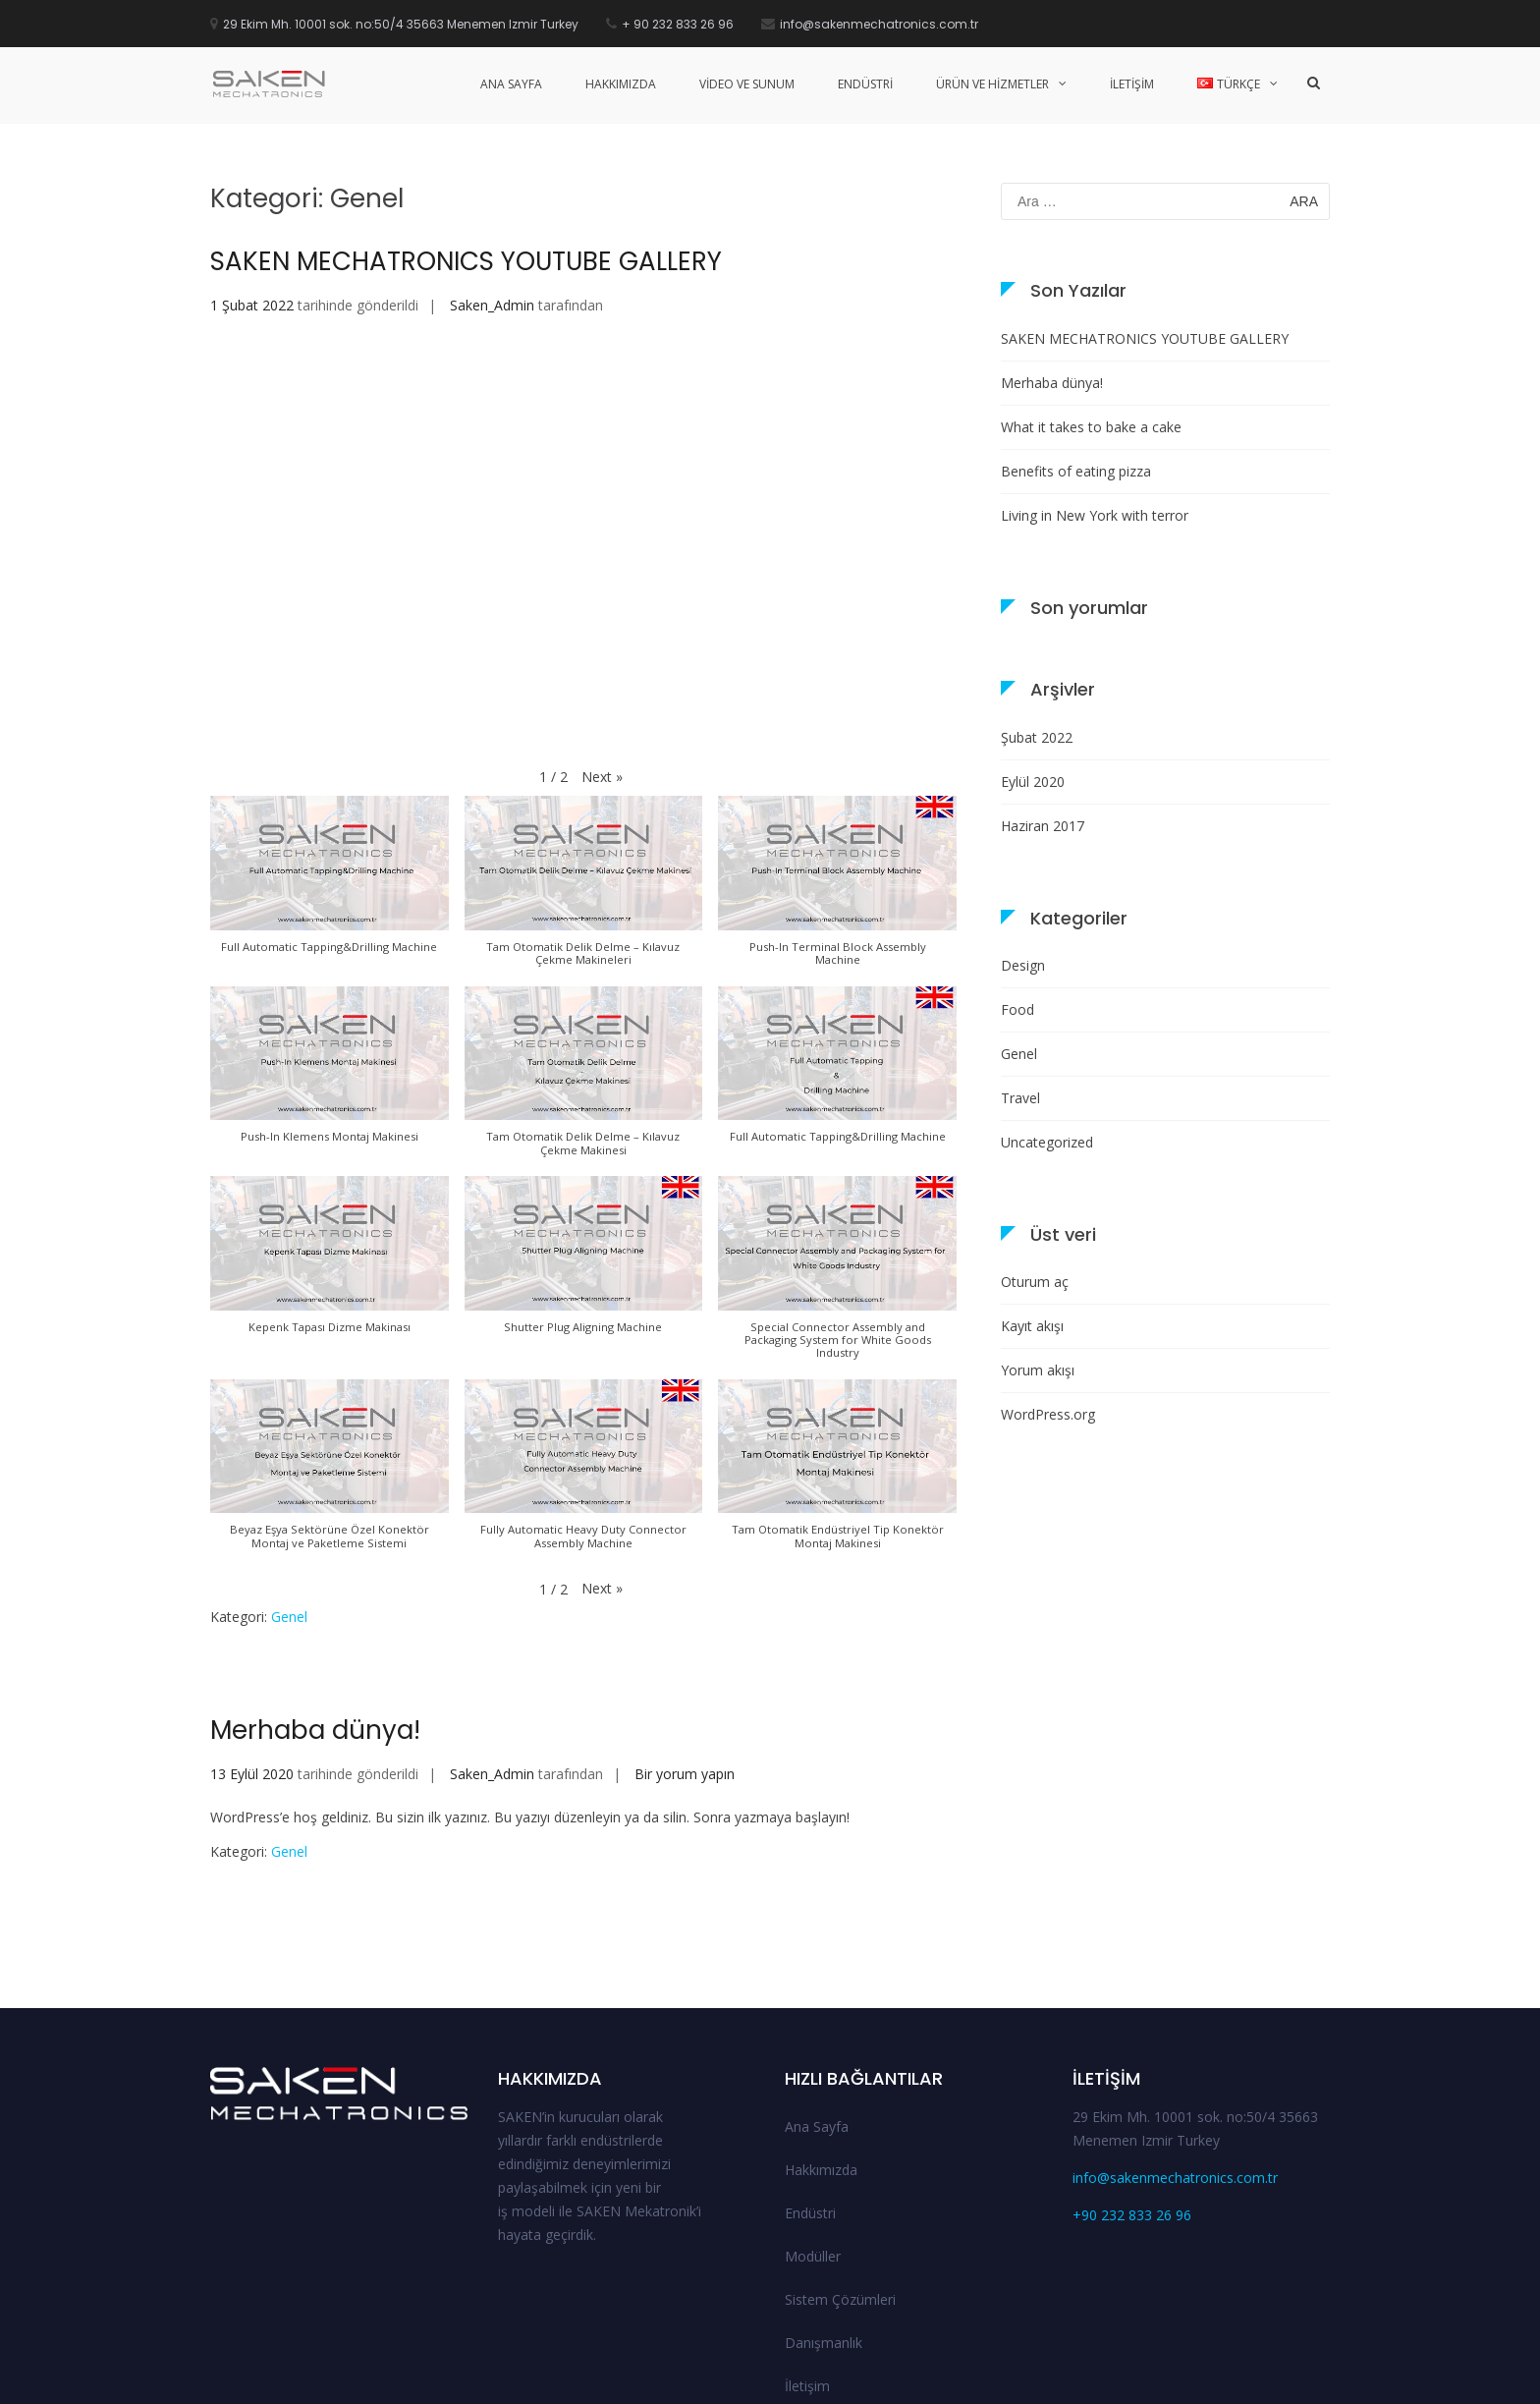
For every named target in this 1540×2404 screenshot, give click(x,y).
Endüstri (810, 2088)
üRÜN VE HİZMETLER (992, 84)
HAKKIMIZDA (620, 84)
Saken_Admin (492, 181)
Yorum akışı (1037, 1246)
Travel (1020, 974)
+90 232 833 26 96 (1131, 2090)
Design (1023, 841)
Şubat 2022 (1036, 612)
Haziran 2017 (1042, 701)
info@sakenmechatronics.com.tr (1175, 2052)
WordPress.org (1048, 1290)
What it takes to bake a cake (1091, 302)
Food (1017, 885)
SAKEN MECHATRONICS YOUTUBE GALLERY (466, 137)
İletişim (807, 2261)
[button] (602, 652)
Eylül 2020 (1033, 656)
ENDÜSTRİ (865, 84)
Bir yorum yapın (683, 1650)
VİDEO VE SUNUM (747, 84)
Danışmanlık (823, 2217)
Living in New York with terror (1094, 390)
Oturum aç (1035, 1157)
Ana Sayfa (817, 2001)
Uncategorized (1047, 1018)
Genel (289, 1492)
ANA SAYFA (511, 84)
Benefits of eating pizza (1076, 346)
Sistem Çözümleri (840, 2174)
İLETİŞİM (1132, 84)
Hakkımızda (821, 2045)
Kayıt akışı (1032, 1202)
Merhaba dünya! (315, 1606)
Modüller (813, 2131)
